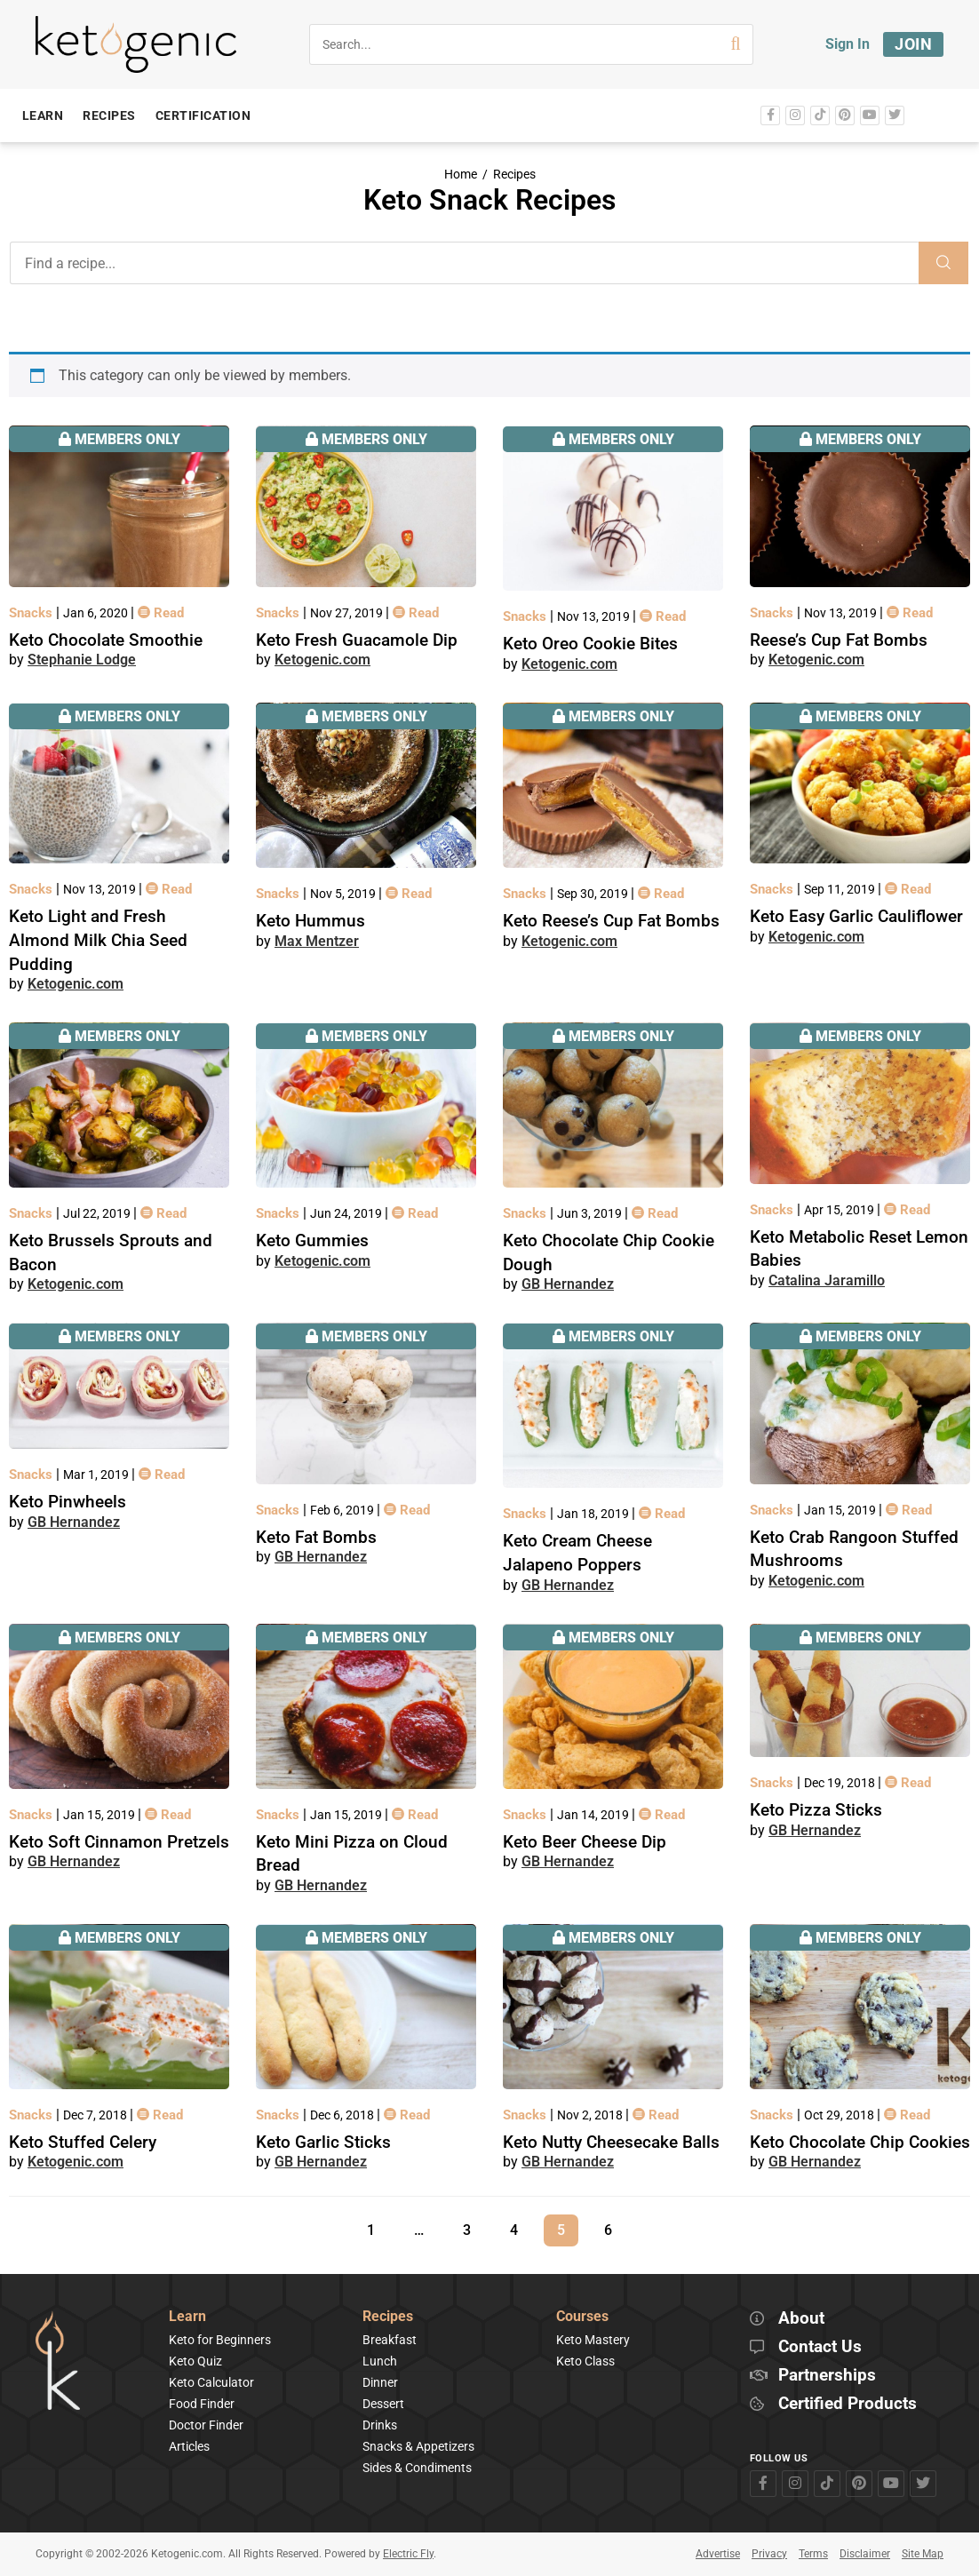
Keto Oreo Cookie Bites (590, 643)
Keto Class (585, 2361)
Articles (189, 2446)
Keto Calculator (211, 2382)
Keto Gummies (312, 1240)
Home (460, 174)
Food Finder (202, 2404)
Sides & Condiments (417, 2468)
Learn (187, 2317)
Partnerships (827, 2375)
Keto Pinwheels (67, 1501)
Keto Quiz (195, 2361)
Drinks (379, 2425)
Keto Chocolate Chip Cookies (860, 2142)
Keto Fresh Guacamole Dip (357, 640)
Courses (582, 2317)
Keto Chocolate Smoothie (106, 640)
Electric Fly (408, 2554)
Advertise (718, 2554)
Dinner (380, 2382)
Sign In (847, 44)
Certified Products (847, 2404)
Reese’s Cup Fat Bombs (838, 640)
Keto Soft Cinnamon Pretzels (119, 1842)
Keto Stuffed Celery (82, 2142)
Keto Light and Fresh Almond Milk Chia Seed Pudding (98, 940)
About (801, 2319)
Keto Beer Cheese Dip (584, 1842)
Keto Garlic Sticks (323, 2142)
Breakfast (389, 2340)
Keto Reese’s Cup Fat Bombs (611, 920)
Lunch (379, 2361)
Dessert (383, 2404)
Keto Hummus (310, 920)
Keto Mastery (593, 2340)
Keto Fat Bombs (316, 1537)
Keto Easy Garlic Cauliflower (856, 916)
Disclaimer (865, 2554)
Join (913, 44)
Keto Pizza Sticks (816, 1810)
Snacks (32, 613)
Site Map (922, 2554)
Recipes (514, 174)
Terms (813, 2554)
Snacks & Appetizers (418, 2446)
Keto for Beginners (220, 2340)
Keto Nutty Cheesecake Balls (611, 2142)
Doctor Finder (206, 2425)
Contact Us (820, 2347)
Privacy (769, 2554)
